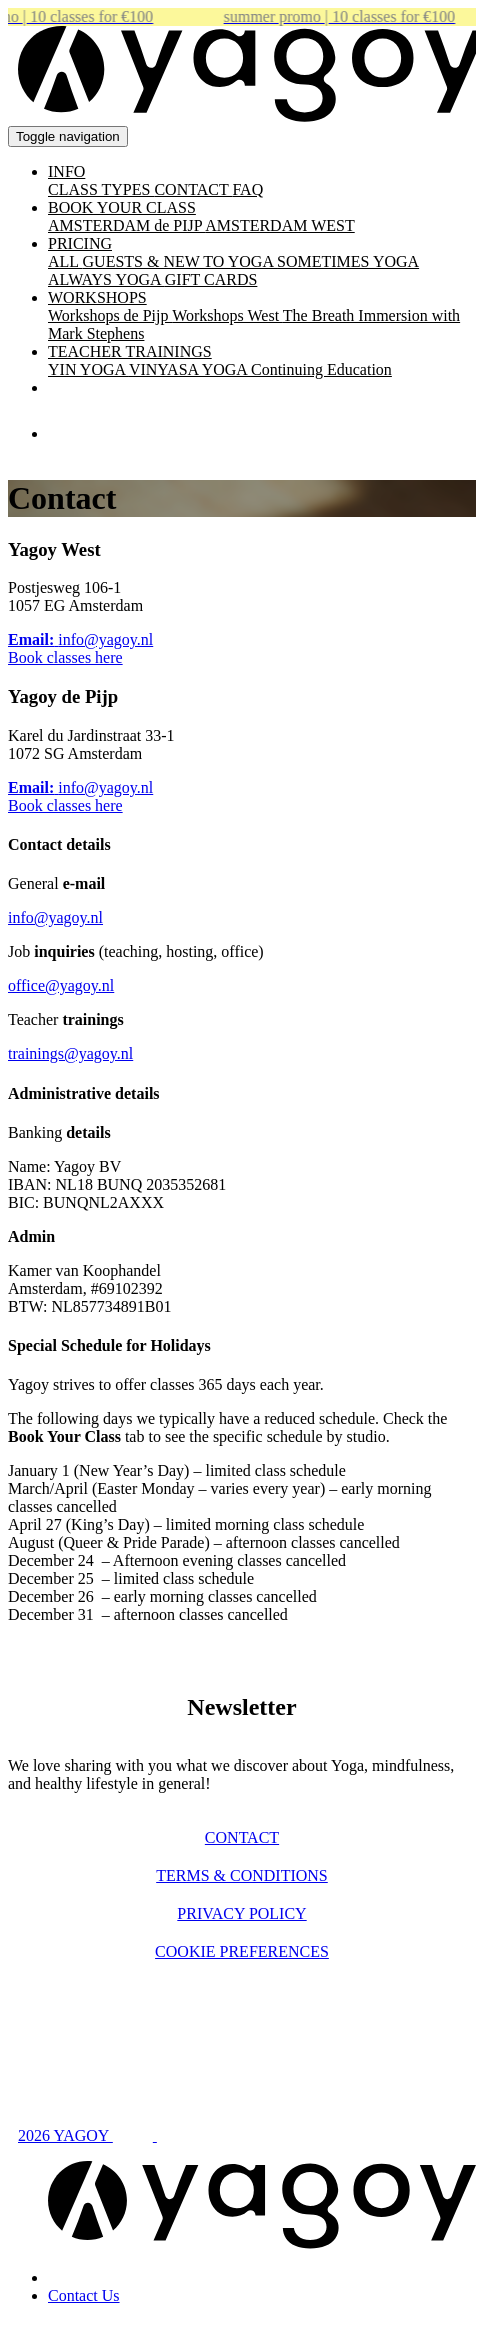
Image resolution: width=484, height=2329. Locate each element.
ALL (65, 261)
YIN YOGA (88, 369)
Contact (242, 1837)
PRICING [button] (80, 243)
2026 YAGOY (65, 2135)
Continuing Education (321, 369)
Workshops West (227, 315)
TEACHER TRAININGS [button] (130, 351)
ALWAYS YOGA (106, 279)
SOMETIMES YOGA (348, 261)
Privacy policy (241, 1913)
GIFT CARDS (211, 279)
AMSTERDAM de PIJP (126, 225)
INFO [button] (66, 171)
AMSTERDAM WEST (280, 225)
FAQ (247, 189)
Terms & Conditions (242, 1875)
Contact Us (84, 2295)
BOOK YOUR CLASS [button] (122, 207)
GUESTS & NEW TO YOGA (180, 261)
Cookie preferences (242, 1951)
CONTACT (193, 189)
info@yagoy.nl (55, 917)
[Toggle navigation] (68, 136)
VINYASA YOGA (190, 369)
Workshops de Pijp (110, 315)
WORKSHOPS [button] (97, 297)
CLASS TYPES (101, 189)
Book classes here (65, 657)
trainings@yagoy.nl (70, 1053)
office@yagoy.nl (61, 985)
